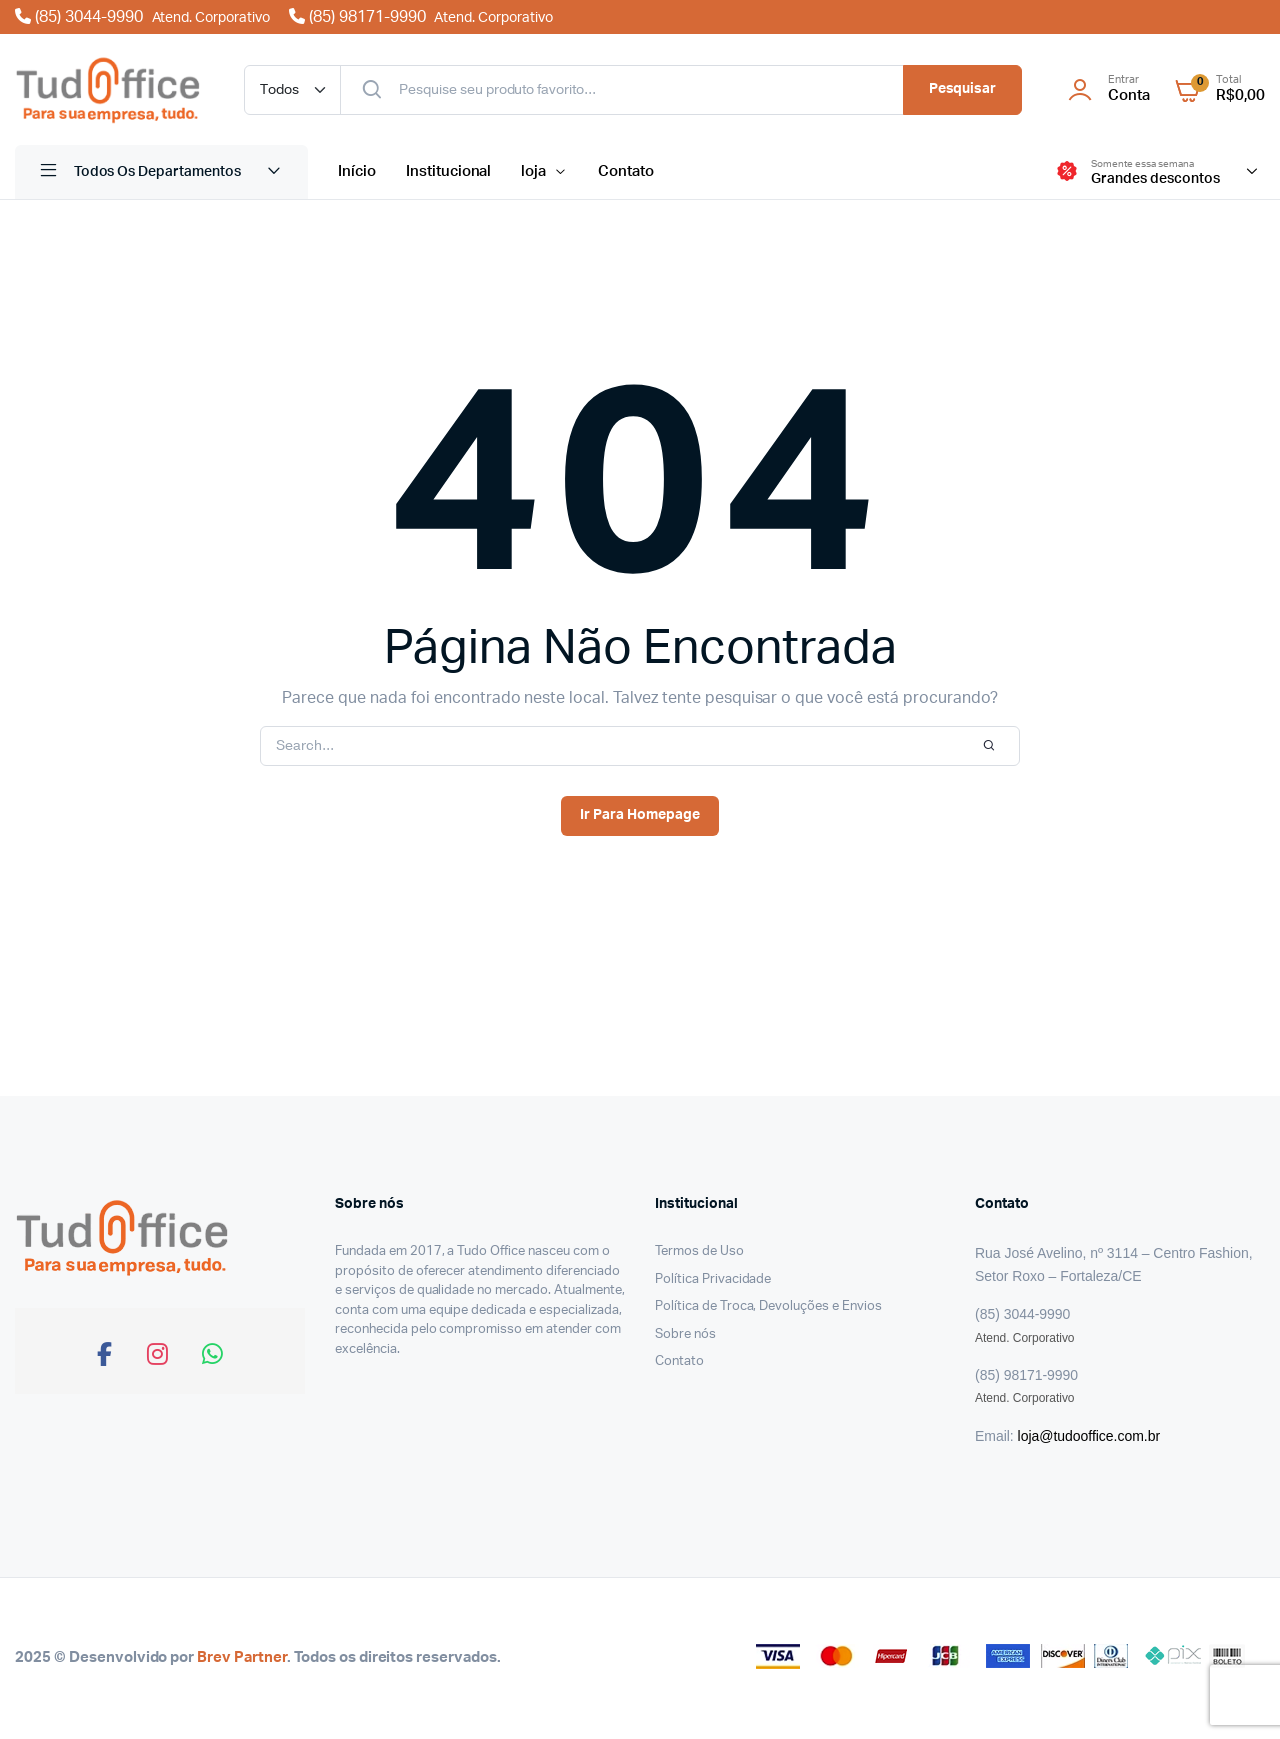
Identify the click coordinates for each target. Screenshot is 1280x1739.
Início (357, 171)
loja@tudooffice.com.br (1089, 1436)
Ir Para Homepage (640, 815)
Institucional (449, 171)
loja (533, 171)
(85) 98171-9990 (421, 17)
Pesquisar (963, 89)
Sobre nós (685, 1334)
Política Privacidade (713, 1279)
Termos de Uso (699, 1251)
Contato (626, 171)
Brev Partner (242, 1657)
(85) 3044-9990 (144, 17)
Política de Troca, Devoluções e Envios (768, 1306)
